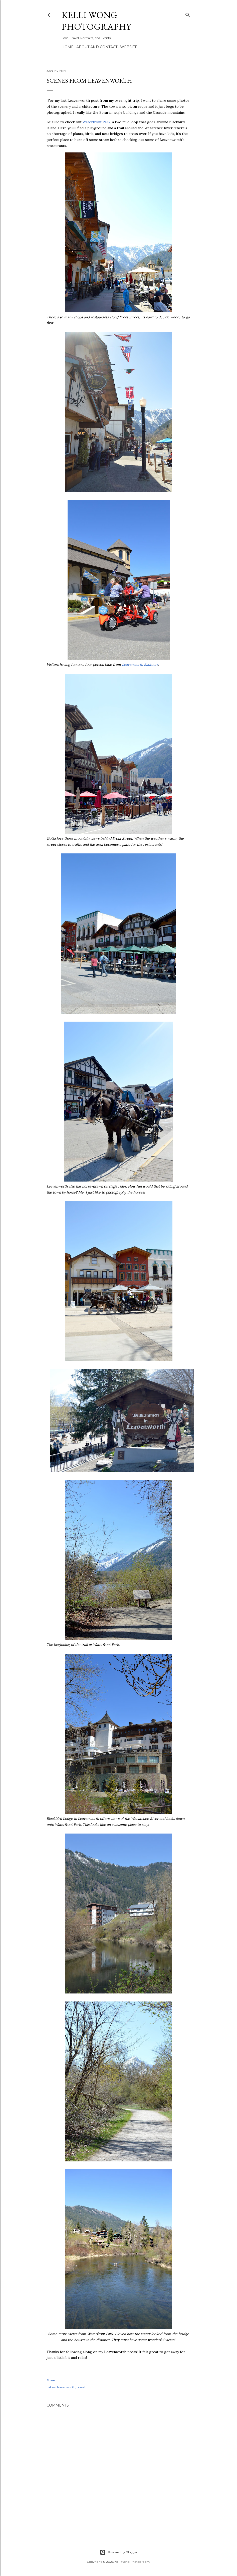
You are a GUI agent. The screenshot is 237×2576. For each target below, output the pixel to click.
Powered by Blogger (118, 2552)
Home (68, 47)
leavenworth (66, 2387)
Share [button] (51, 2380)
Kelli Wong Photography (96, 20)
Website (128, 47)
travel (81, 2387)
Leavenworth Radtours (140, 664)
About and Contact (96, 47)
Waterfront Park (96, 122)
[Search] (188, 14)
